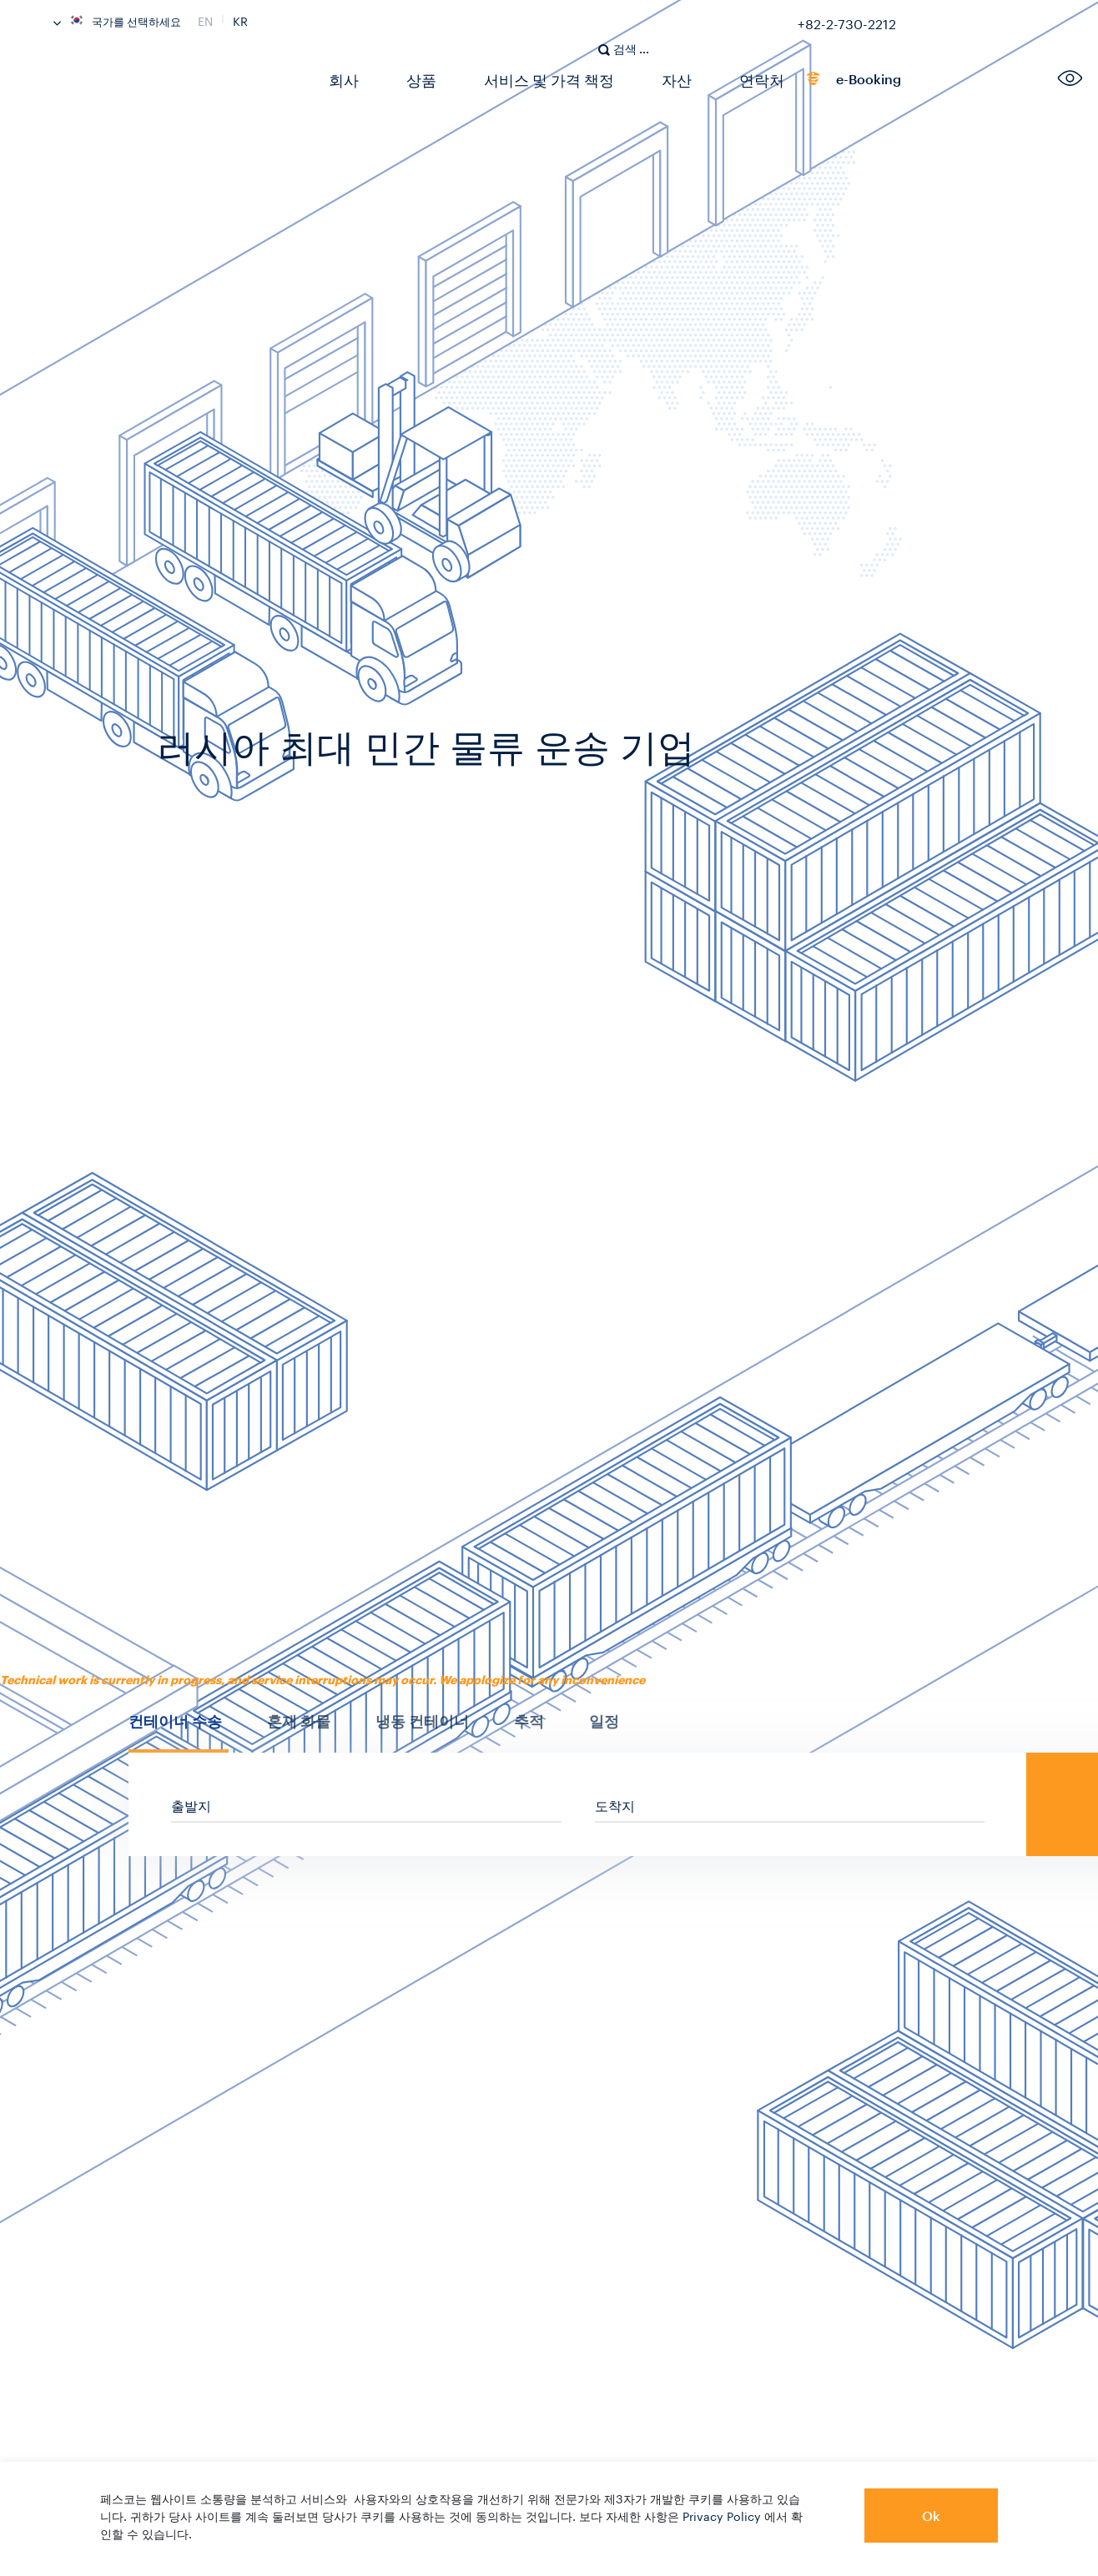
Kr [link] (240, 19)
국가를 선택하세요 (117, 20)
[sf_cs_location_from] (366, 1804)
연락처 (723, 79)
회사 (339, 79)
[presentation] (178, 1721)
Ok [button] (931, 2515)
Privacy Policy (721, 2515)
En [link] (205, 19)
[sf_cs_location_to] (790, 1804)
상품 (411, 79)
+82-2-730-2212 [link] (847, 21)
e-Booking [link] (816, 83)
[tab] (178, 1731)
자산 (645, 79)
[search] (632, 30)
